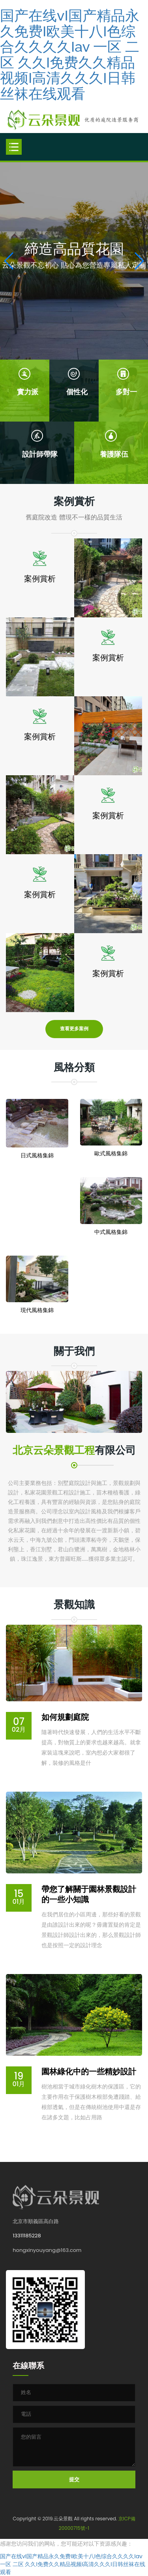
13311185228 (27, 2235)
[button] (138, 261)
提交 (74, 2479)
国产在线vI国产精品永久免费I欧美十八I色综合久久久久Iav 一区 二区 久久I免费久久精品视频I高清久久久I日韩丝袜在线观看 (69, 54)
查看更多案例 (74, 1028)
